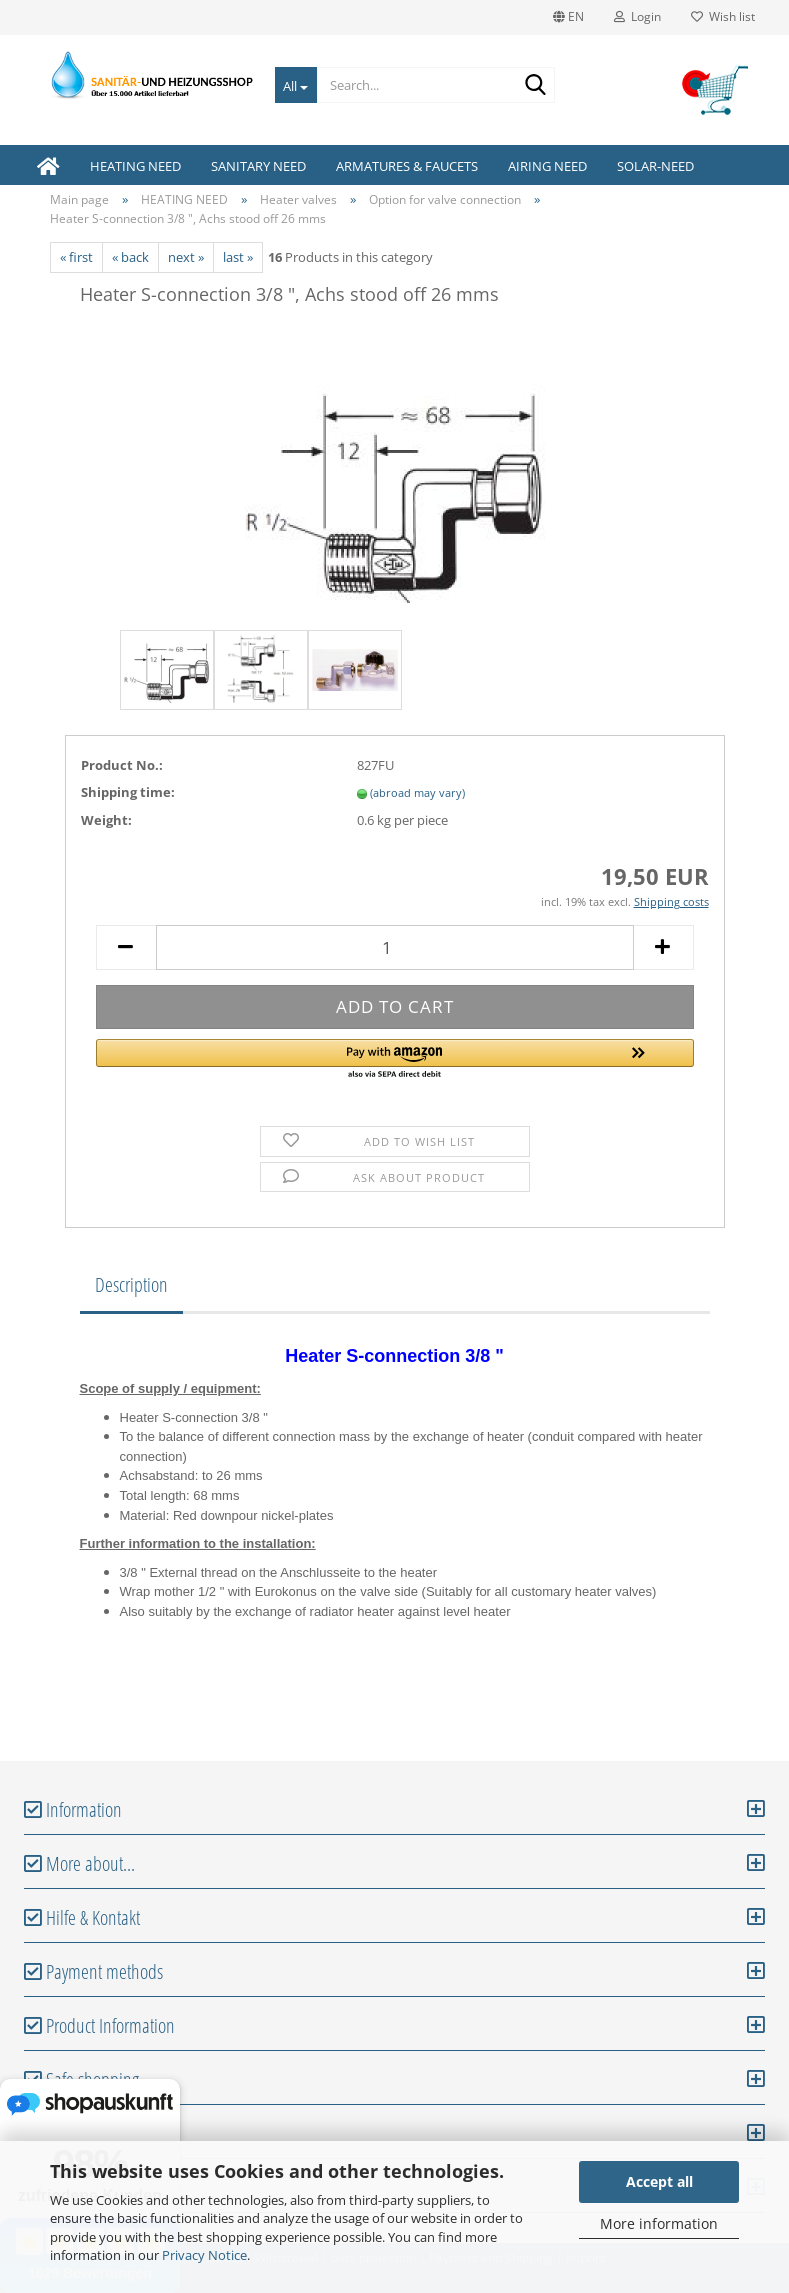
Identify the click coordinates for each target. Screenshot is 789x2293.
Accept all (659, 2181)
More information (659, 2223)
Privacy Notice (204, 2255)
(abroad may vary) (417, 792)
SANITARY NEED (258, 166)
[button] (395, 1060)
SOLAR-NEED (655, 166)
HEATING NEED (135, 166)
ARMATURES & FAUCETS (407, 166)
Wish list (723, 16)
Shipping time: (128, 792)
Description (131, 1284)
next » (186, 257)
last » (238, 257)
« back (130, 257)
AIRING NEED (547, 166)
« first (76, 257)
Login (637, 16)
